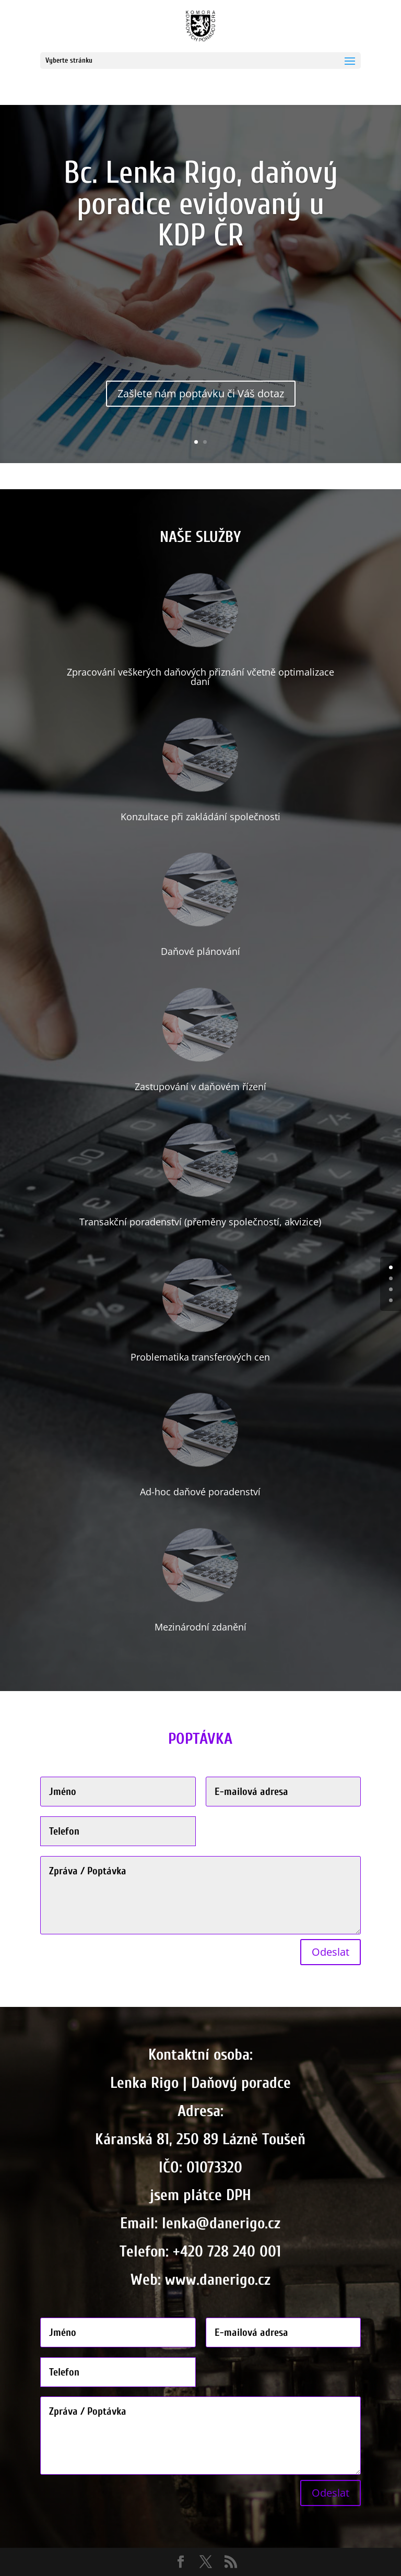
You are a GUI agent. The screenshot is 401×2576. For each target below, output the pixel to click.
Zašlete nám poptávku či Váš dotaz (200, 402)
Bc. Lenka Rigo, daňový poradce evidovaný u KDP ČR (201, 212)
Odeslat (330, 1952)
